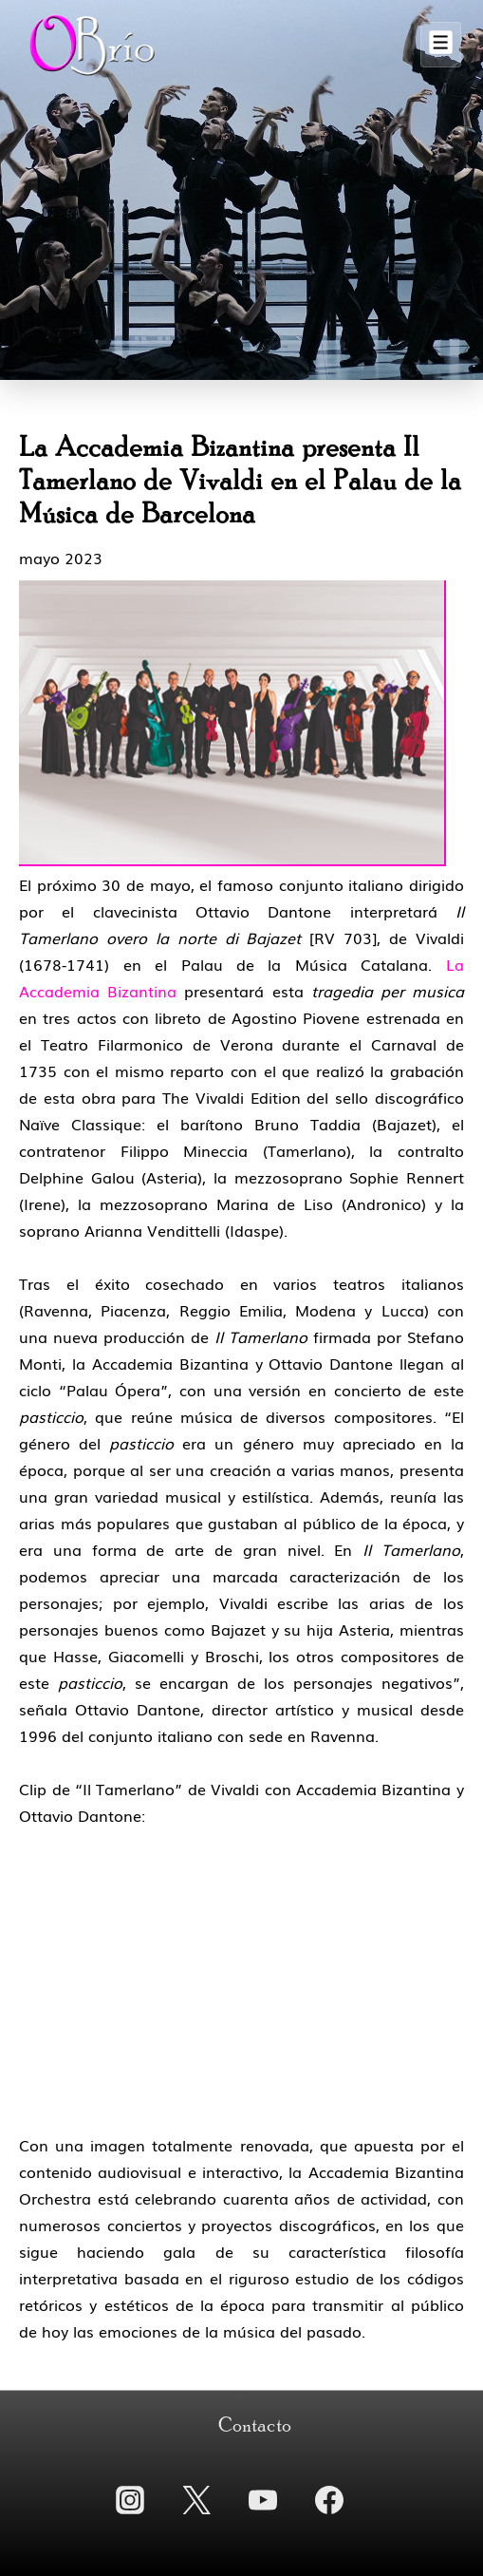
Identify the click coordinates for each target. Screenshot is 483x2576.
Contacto (254, 2426)
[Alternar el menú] (440, 44)
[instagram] (130, 2500)
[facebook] (329, 2500)
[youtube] (262, 2500)
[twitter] (196, 2500)
